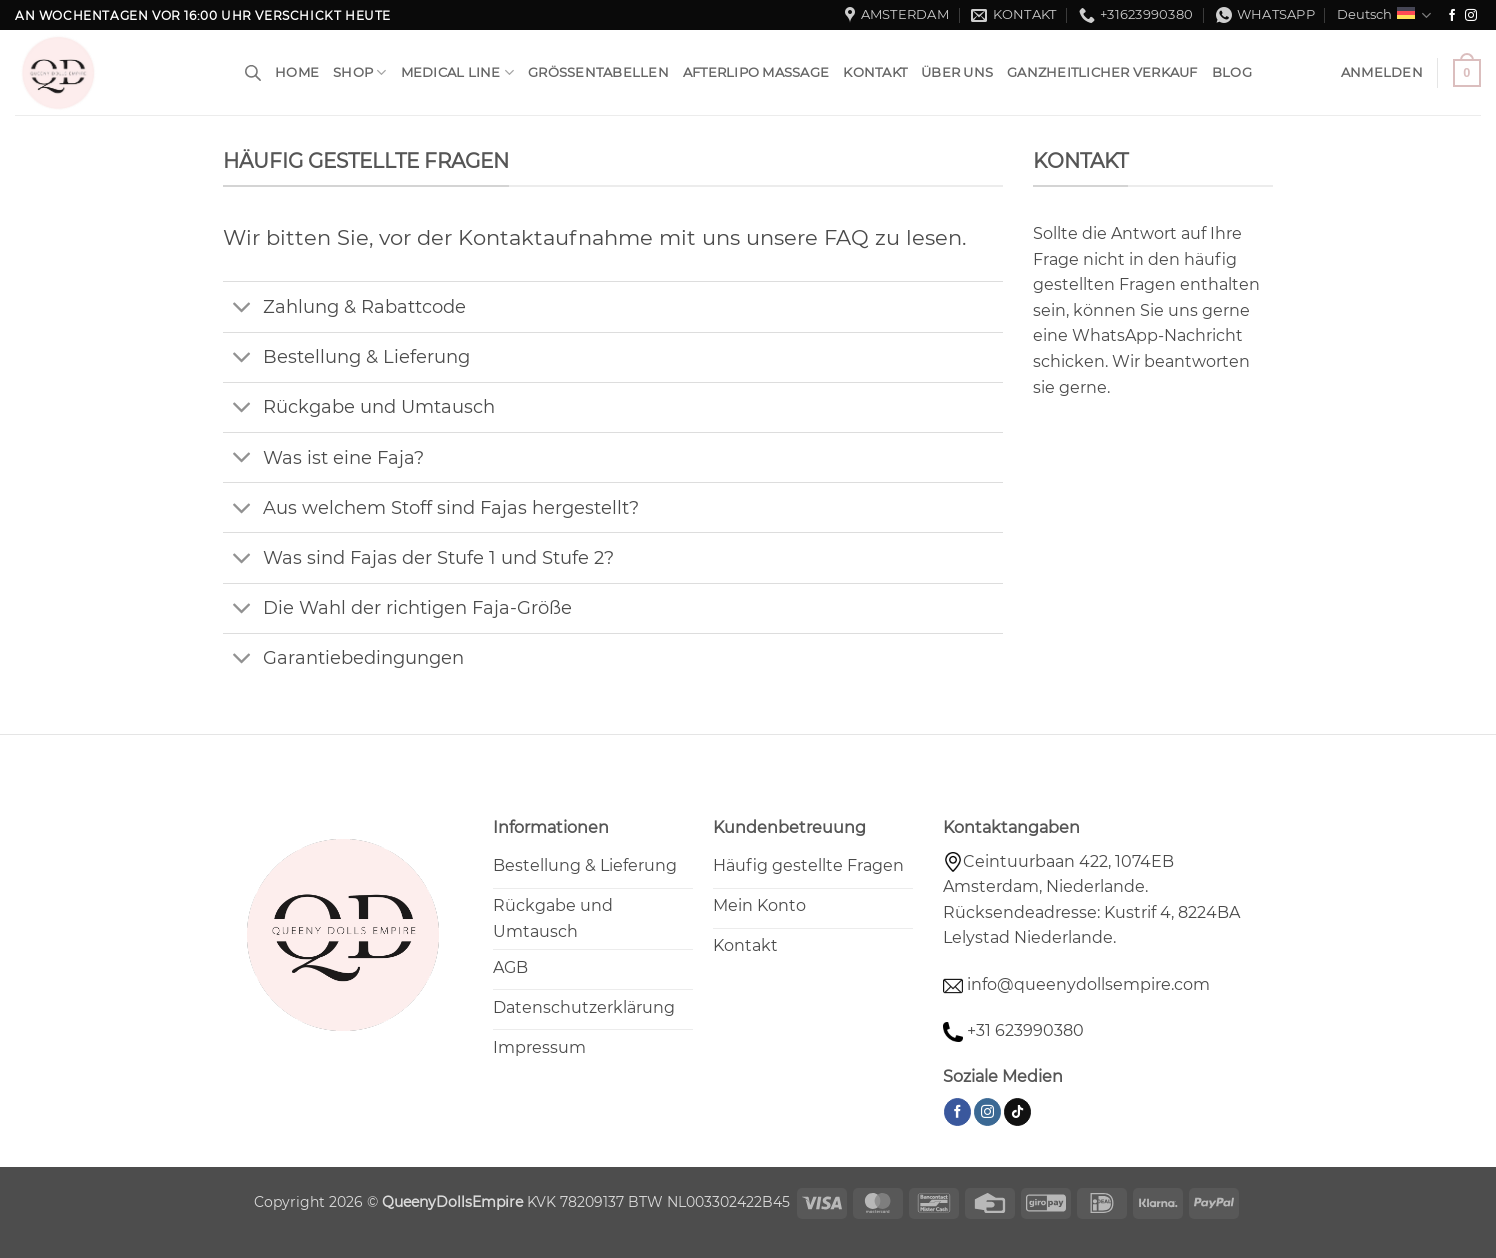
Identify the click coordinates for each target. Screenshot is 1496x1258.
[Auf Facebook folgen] (1452, 16)
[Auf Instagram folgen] (1471, 16)
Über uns (957, 72)
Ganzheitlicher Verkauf (1102, 72)
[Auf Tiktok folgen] (1017, 1112)
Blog (1232, 72)
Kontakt (875, 72)
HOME (297, 72)
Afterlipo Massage (756, 72)
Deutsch (1384, 15)
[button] (1382, 73)
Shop (359, 72)
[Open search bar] (253, 73)
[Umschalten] (242, 308)
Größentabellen (598, 72)
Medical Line (458, 72)
